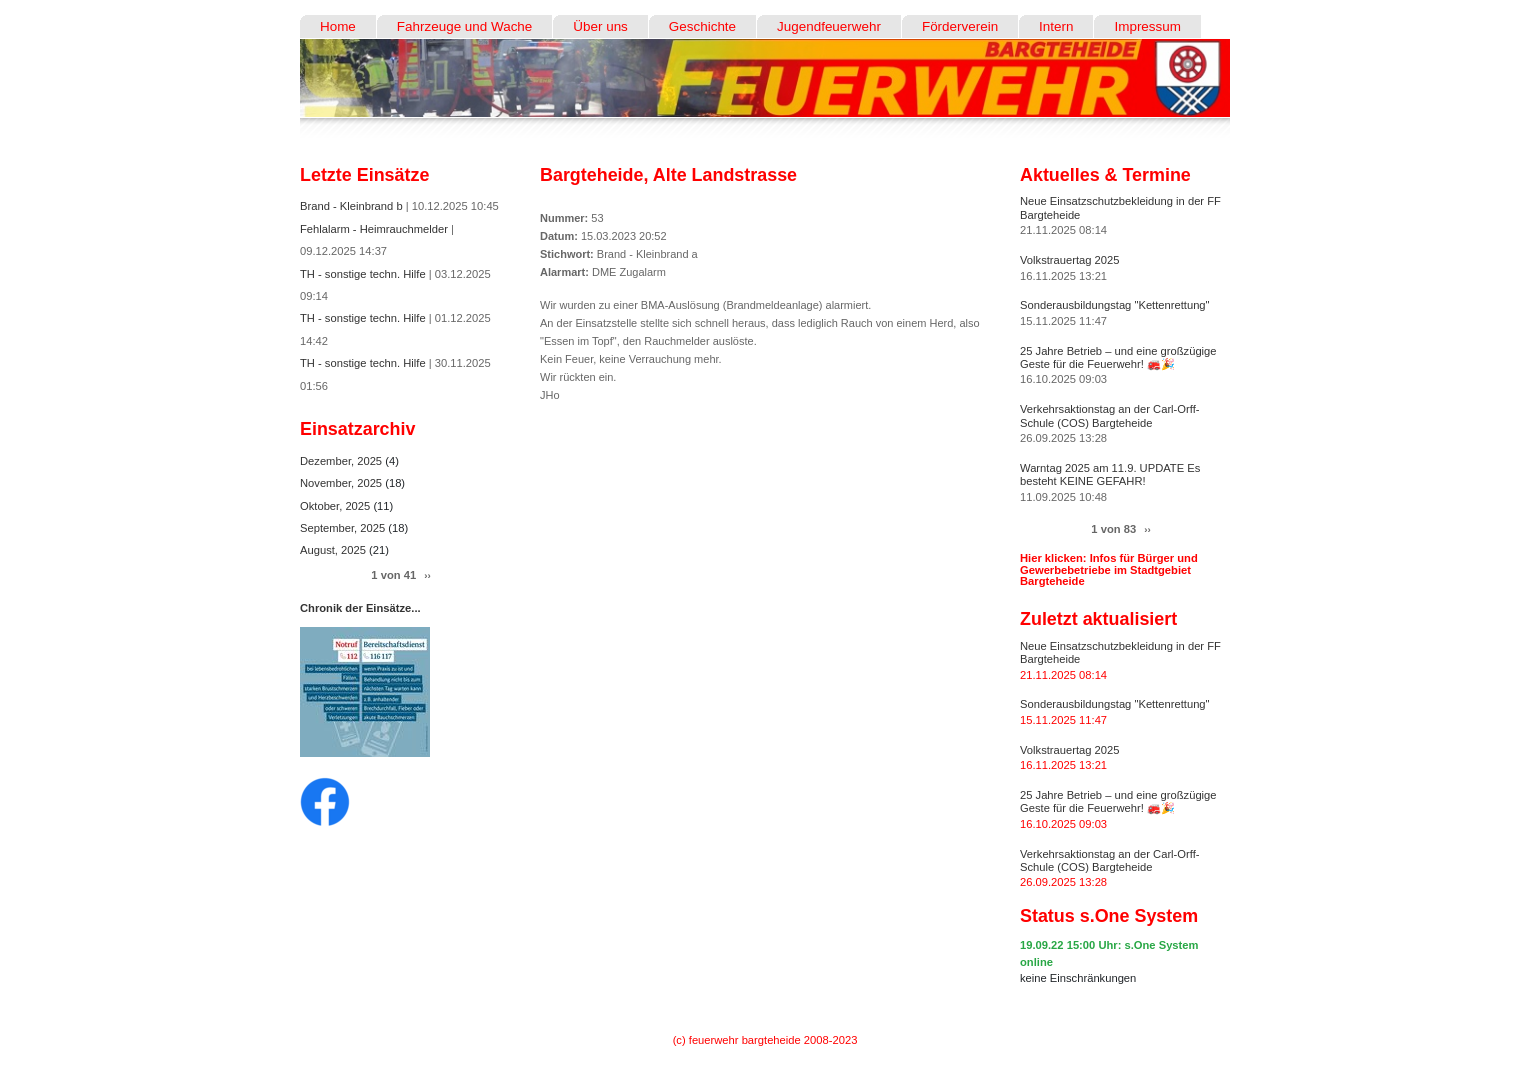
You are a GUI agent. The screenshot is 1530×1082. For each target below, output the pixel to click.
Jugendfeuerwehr (829, 26)
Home (338, 26)
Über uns (600, 26)
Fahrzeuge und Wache (464, 26)
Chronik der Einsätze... (360, 608)
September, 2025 (344, 528)
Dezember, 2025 (342, 461)
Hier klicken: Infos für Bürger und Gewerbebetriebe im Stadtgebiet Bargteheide (1109, 569)
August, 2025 (334, 550)
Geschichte (702, 26)
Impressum (1147, 26)
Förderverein (960, 26)
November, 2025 (342, 483)
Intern (1056, 26)
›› (427, 575)
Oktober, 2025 (336, 506)
